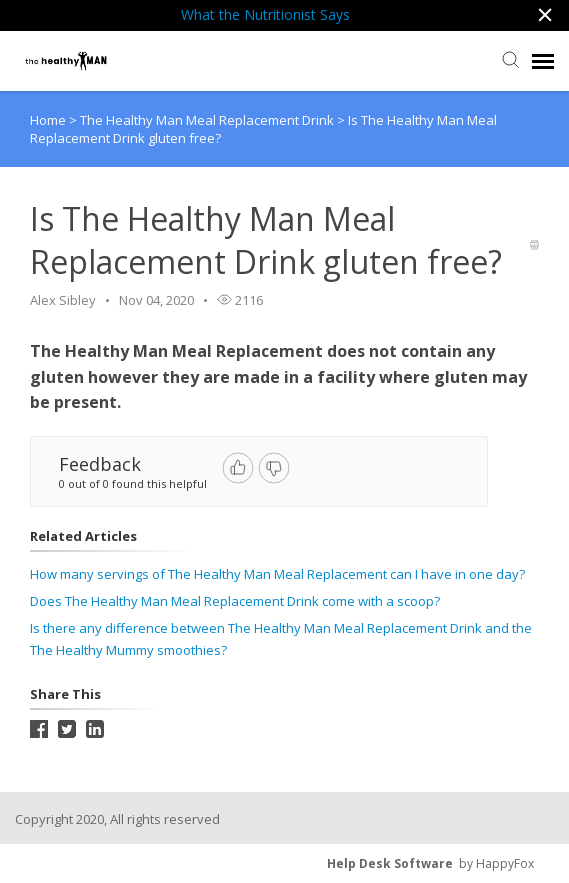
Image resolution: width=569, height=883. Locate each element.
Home (48, 120)
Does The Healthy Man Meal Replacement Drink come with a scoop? (235, 601)
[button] (545, 15)
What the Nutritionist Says (265, 14)
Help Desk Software (390, 863)
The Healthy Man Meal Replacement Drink (208, 120)
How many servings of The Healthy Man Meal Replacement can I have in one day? (277, 574)
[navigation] (543, 61)
